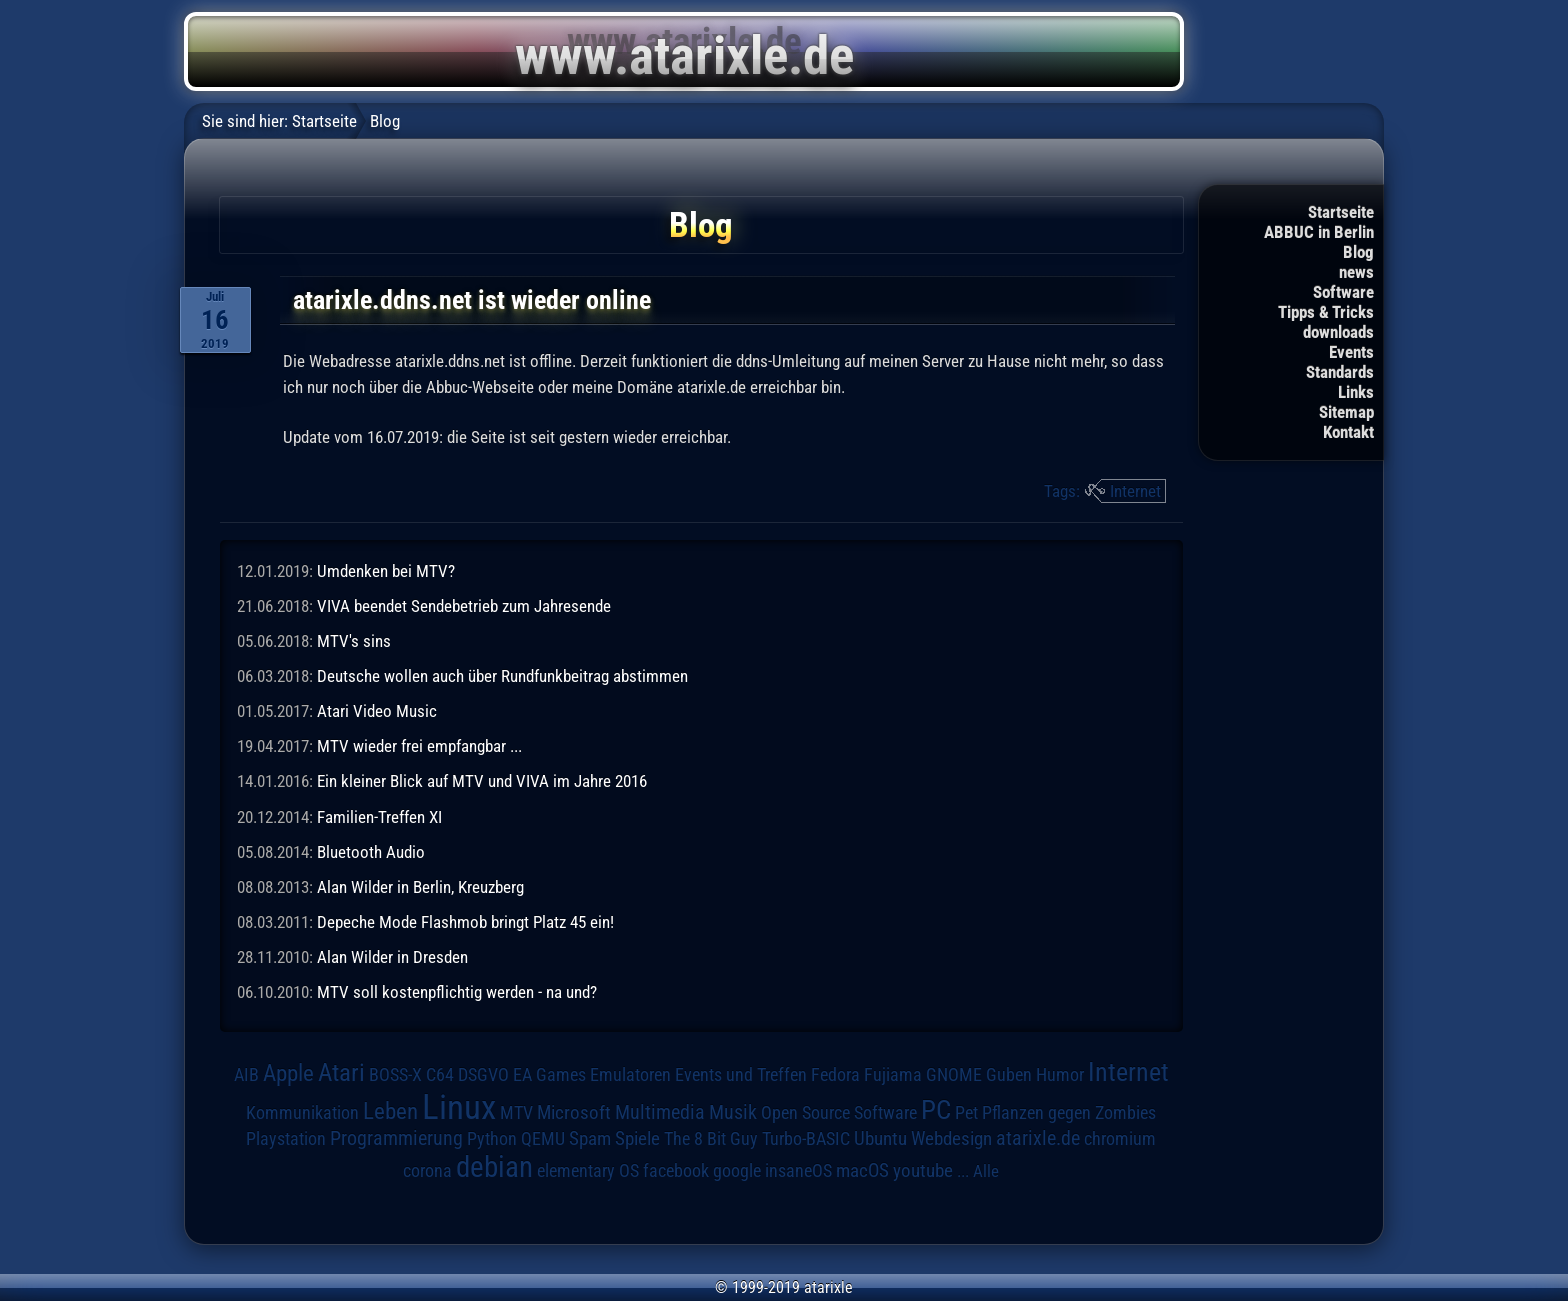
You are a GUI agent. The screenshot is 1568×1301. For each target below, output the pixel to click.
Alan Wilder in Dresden (392, 957)
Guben (1009, 1075)
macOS (862, 1170)
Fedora (835, 1074)
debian (494, 1167)
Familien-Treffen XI (379, 817)
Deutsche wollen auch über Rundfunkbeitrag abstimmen (502, 676)
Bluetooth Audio (371, 852)
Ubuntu (880, 1139)
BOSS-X (395, 1075)
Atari (341, 1072)
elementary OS (588, 1170)
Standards (1340, 372)
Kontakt (1348, 432)
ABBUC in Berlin (1319, 232)
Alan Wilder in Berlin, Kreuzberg (420, 887)
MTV (516, 1112)
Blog (1358, 252)
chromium (1120, 1139)
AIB (246, 1075)
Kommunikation (302, 1112)
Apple (288, 1073)
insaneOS (798, 1171)
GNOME (954, 1074)
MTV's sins (354, 641)
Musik (733, 1112)
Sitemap (1346, 412)
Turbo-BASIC (806, 1138)
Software (1343, 292)
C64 (440, 1075)
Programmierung (396, 1138)
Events (1351, 352)
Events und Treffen (741, 1075)
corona (427, 1171)
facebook (676, 1171)
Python (492, 1139)
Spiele (637, 1138)
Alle (986, 1171)
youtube (923, 1170)
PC (936, 1110)
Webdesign (951, 1139)
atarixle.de (1038, 1138)
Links (1356, 392)
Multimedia (660, 1112)
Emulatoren (630, 1074)
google (737, 1171)
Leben (390, 1111)
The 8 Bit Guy (711, 1138)
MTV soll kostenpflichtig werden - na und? (457, 992)
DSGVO (483, 1075)
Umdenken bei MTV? (386, 571)
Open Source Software (839, 1113)
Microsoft (574, 1112)
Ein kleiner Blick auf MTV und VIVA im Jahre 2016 (482, 781)
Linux (459, 1107)
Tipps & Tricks (1326, 312)
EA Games (549, 1075)
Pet (966, 1113)
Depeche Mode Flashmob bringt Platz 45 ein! (465, 922)
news (1356, 272)
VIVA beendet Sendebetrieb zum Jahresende (464, 606)
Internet (1135, 491)
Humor (1060, 1075)
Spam (590, 1139)
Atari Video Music (377, 711)
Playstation (286, 1139)
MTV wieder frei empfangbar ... (419, 746)
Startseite (1341, 212)
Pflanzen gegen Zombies (1069, 1113)
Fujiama (893, 1074)
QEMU (543, 1139)
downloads (1338, 332)
